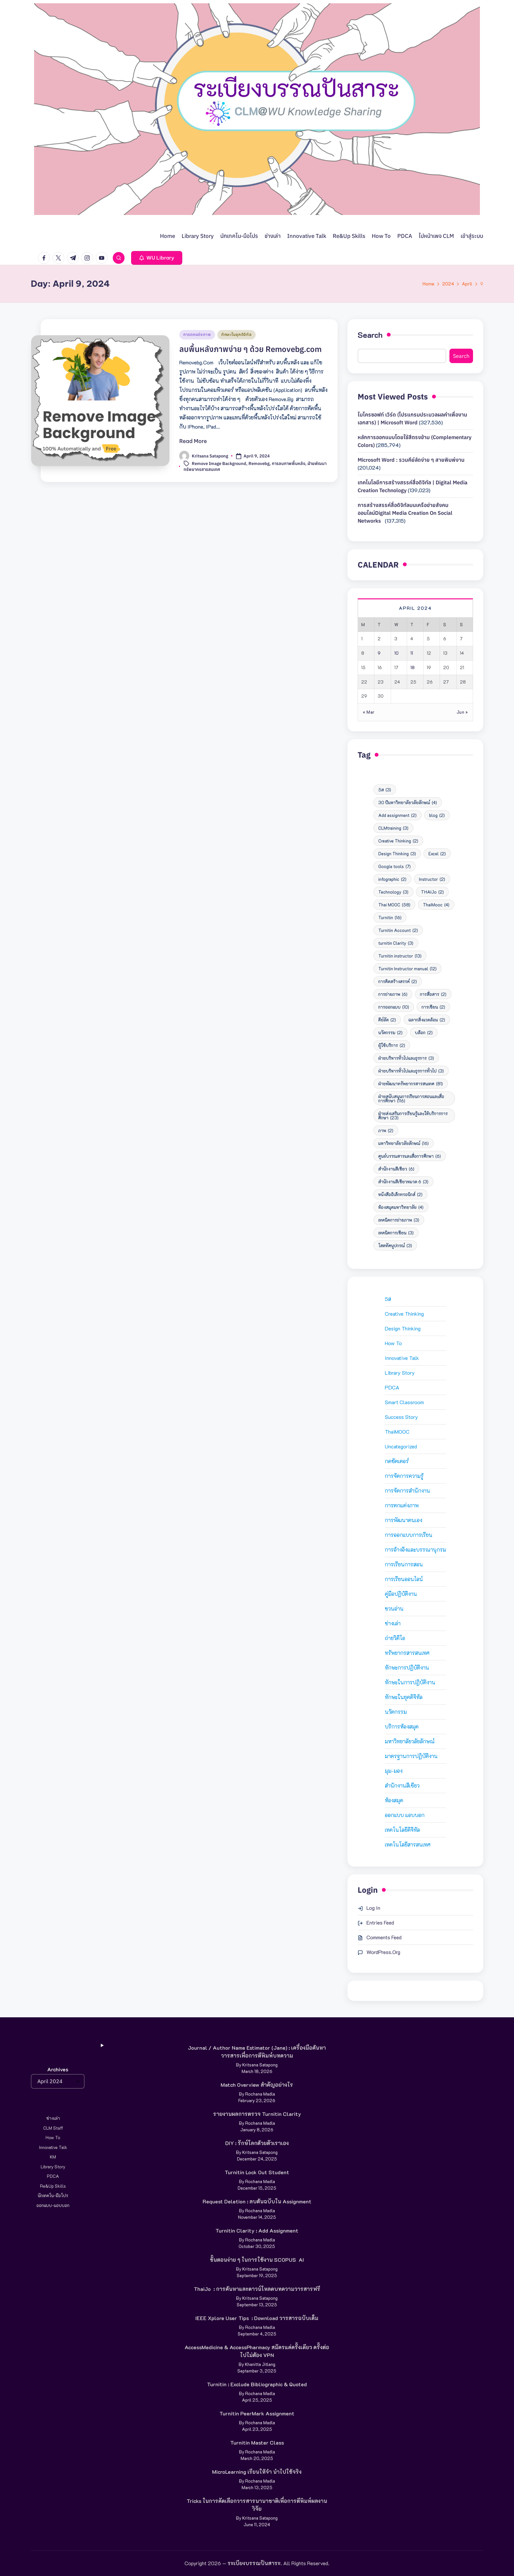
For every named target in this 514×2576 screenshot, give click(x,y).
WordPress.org (383, 1951)
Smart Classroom (404, 1402)
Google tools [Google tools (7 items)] (394, 866)
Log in (373, 1907)
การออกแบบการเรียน (408, 1534)
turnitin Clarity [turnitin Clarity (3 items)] (395, 943)
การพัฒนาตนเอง (403, 1520)
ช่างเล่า (393, 1623)
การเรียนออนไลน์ (404, 1579)
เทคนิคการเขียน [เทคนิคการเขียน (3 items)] (396, 1232)
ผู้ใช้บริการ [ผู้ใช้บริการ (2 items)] (391, 1045)
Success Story (401, 1416)
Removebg (258, 463)
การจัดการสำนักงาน (407, 1490)
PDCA (392, 1387)
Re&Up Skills (53, 2186)
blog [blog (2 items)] (437, 815)
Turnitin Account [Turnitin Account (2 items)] (398, 930)
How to (393, 1343)
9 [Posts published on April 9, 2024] (379, 653)
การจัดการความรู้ (404, 1475)
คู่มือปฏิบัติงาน (401, 1593)
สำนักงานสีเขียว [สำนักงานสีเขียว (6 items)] (396, 1169)
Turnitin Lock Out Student (257, 2172)
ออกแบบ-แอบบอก (52, 2205)
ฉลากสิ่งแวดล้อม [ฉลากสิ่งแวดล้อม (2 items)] (426, 1019)
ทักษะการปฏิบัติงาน (407, 1667)
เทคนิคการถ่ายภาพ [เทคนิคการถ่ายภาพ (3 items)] (398, 1220)
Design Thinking (403, 1328)
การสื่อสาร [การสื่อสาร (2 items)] (433, 994)
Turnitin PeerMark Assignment (256, 2413)
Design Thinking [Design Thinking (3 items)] (397, 853)
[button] (156, 258)
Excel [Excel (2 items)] (437, 853)
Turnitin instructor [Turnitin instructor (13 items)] (400, 956)
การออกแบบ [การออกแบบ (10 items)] (393, 1007)
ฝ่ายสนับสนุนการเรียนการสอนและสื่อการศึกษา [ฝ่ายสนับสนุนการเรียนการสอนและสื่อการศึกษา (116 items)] (411, 1098)
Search (370, 335)
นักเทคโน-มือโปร (53, 2195)
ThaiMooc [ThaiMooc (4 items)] (436, 904)
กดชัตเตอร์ (397, 1461)
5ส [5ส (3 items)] (384, 789)
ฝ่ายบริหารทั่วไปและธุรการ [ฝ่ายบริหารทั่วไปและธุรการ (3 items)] (406, 1058)
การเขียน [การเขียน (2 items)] (433, 1007)
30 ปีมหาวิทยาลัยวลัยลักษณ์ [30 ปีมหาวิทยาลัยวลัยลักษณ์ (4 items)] (407, 802)
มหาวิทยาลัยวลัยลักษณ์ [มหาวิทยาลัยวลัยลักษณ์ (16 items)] (403, 1143)
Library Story (400, 1372)
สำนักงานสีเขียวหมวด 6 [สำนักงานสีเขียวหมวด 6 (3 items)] (403, 1181)
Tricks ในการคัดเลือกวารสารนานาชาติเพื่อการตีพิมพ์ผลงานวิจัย (257, 2504)
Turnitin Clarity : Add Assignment (256, 2230)
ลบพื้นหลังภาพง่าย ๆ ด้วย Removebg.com (250, 349)
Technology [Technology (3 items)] (393, 892)
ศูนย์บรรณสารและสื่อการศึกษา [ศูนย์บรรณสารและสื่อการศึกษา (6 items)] (409, 1156)
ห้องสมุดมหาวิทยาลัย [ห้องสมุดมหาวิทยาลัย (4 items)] (401, 1207)
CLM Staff (53, 2128)
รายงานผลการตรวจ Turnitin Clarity (257, 2113)
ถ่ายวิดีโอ (395, 1638)
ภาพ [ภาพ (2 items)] (385, 1130)
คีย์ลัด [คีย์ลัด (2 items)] (387, 1019)
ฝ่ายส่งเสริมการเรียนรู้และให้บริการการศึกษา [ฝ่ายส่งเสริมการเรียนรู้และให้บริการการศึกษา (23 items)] (413, 1115)
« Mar (369, 712)
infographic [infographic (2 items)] (392, 879)
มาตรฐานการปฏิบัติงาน (411, 1756)
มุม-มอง (394, 1770)
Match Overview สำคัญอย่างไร (257, 2084)
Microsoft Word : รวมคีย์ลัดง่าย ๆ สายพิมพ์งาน (411, 459)
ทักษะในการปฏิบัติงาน (410, 1682)
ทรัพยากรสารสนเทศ (407, 1652)
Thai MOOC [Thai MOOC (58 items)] (394, 904)
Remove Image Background (219, 463)
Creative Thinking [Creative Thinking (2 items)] (398, 840)
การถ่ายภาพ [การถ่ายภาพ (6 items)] (392, 994)
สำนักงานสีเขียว (402, 1785)
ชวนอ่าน (394, 1608)
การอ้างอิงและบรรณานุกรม (415, 1549)
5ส (388, 1298)
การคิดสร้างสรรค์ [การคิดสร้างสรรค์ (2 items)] (397, 981)
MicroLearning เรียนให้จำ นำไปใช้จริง (257, 2471)
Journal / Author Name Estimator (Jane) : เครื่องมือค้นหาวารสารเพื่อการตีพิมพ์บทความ (257, 2051)
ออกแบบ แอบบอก (405, 1814)
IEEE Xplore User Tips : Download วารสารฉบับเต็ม (256, 2318)
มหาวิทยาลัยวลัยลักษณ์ (410, 1741)
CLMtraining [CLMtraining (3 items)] (393, 828)
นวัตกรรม (396, 1711)
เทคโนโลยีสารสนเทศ (407, 1844)
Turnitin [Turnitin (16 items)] (390, 917)
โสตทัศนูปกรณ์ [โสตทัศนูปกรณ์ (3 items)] (395, 1245)
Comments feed (384, 1937)
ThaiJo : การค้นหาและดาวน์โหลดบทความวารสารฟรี (257, 2288)
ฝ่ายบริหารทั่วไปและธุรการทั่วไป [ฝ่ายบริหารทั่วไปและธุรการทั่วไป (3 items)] (411, 1071)
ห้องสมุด (394, 1800)
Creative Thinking (404, 1313)
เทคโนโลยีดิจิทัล (402, 1829)
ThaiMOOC (397, 1431)
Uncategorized (401, 1446)
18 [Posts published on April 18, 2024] (412, 667)
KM (53, 2157)
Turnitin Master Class (257, 2442)
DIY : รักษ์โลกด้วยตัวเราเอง (257, 2143)
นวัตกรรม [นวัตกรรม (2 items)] (390, 1032)
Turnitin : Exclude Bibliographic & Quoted (257, 2384)
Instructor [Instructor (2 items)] (432, 879)
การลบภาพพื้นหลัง (288, 463)
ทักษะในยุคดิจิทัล (236, 334)
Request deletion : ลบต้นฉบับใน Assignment (257, 2201)
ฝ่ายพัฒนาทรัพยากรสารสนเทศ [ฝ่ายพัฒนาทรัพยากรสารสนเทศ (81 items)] (410, 1083)
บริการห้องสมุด (402, 1726)
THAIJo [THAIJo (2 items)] (432, 892)
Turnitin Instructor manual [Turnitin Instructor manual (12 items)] (407, 968)
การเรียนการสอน (404, 1564)
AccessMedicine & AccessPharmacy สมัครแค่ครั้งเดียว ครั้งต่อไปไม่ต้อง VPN (257, 2351)
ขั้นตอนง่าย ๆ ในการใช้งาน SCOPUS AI (257, 2259)
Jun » (462, 712)
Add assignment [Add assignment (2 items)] (397, 815)
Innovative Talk (402, 1357)
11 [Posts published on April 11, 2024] (411, 653)
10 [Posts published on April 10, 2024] (396, 653)
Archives (57, 2069)
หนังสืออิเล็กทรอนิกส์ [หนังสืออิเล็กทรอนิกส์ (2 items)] (400, 1194)
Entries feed (380, 1922)
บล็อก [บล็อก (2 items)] (424, 1032)
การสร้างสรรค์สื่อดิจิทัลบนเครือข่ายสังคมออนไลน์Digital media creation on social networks (405, 513)
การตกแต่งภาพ (197, 334)
